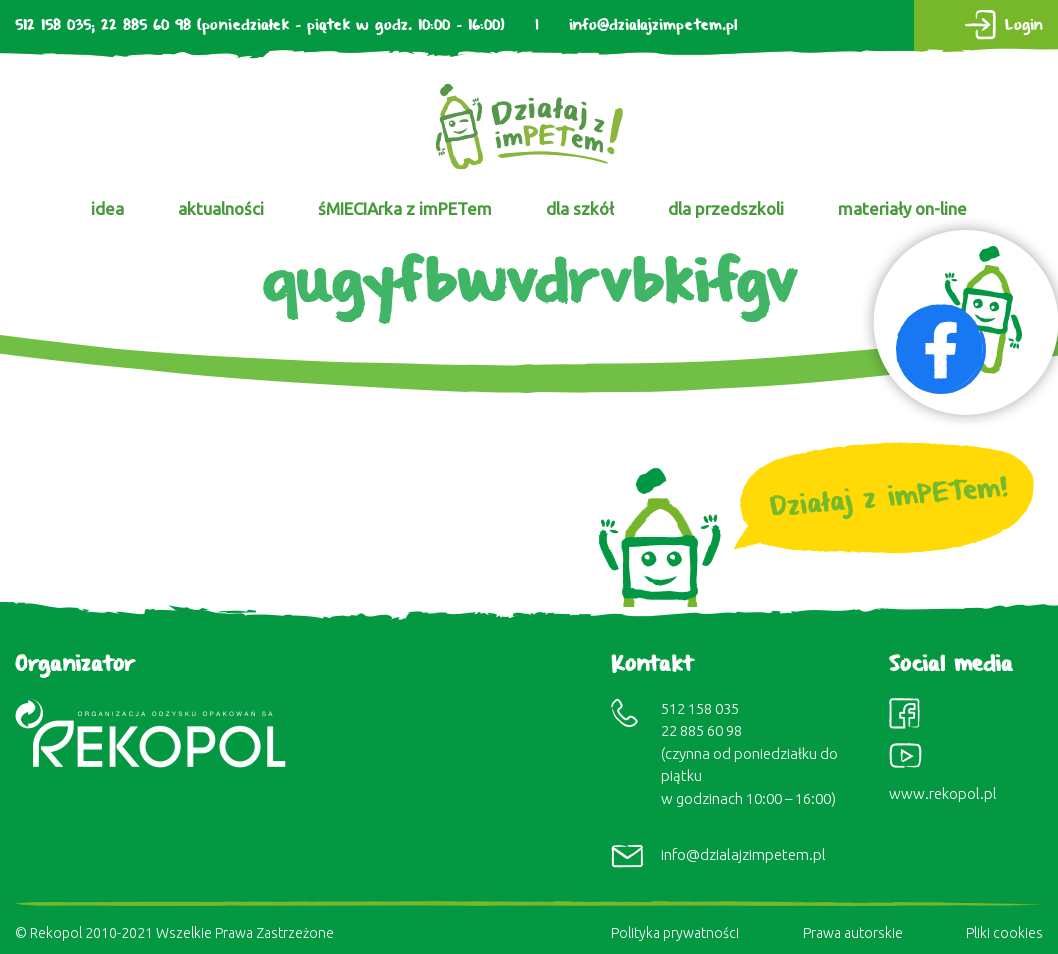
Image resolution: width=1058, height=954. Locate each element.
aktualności (221, 208)
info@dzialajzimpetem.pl (653, 25)
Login (1024, 25)
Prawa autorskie (853, 933)
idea (107, 208)
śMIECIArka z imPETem (405, 208)
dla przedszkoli (726, 208)
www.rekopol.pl (943, 793)
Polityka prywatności (675, 933)
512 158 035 (53, 25)
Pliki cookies (1004, 933)
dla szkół (580, 208)
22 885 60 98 (146, 25)
